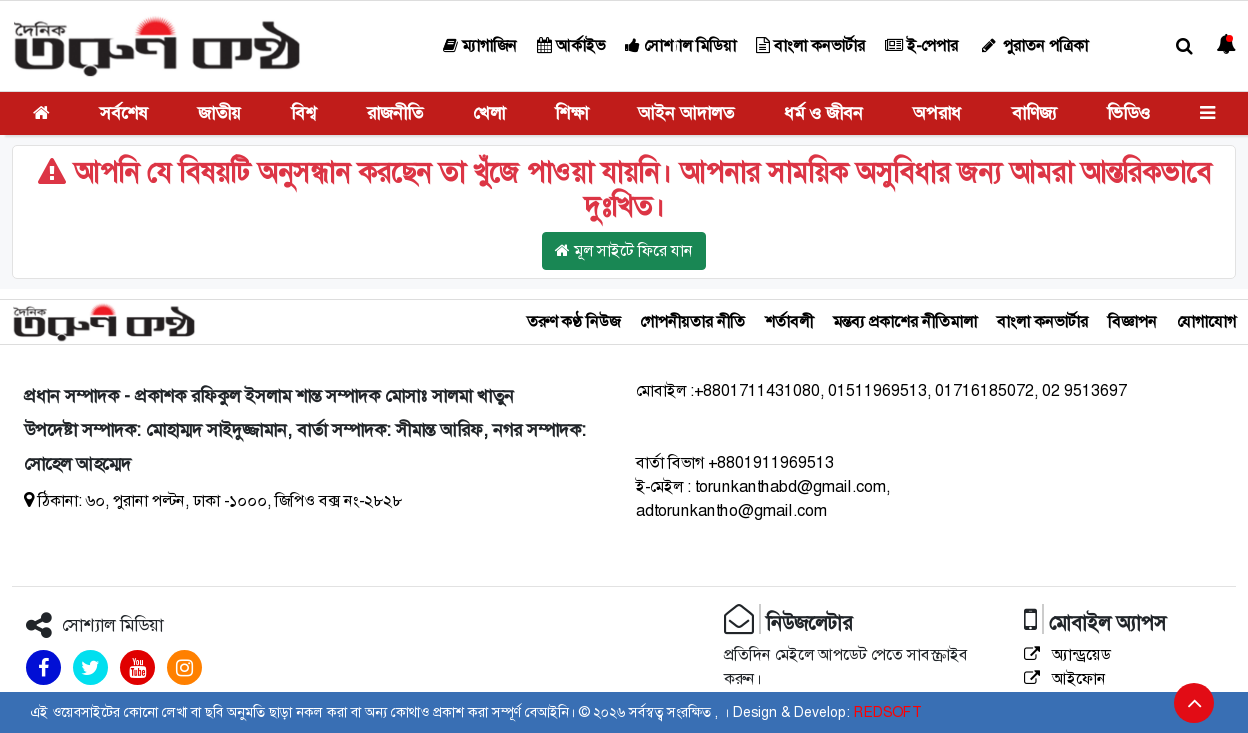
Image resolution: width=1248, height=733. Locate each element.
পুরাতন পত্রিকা (1033, 45)
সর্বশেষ (124, 113)
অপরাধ (937, 113)
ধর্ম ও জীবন (823, 113)
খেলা (489, 113)
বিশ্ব (303, 113)
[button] (1184, 46)
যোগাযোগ (1206, 321)
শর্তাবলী (789, 321)
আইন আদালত (686, 113)
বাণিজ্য (1034, 113)
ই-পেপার (921, 45)
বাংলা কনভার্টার (810, 45)
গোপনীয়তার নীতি (692, 321)
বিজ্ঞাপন (1132, 321)
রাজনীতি (395, 113)
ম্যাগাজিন (480, 45)
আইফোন (1065, 678)
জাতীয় (219, 113)
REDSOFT (887, 712)
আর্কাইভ (571, 45)
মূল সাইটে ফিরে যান (624, 250)
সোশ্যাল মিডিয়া (680, 45)
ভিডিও (1128, 113)
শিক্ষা (571, 113)
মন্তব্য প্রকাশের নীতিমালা (905, 321)
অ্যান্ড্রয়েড (1067, 654)
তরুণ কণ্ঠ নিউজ (573, 321)
